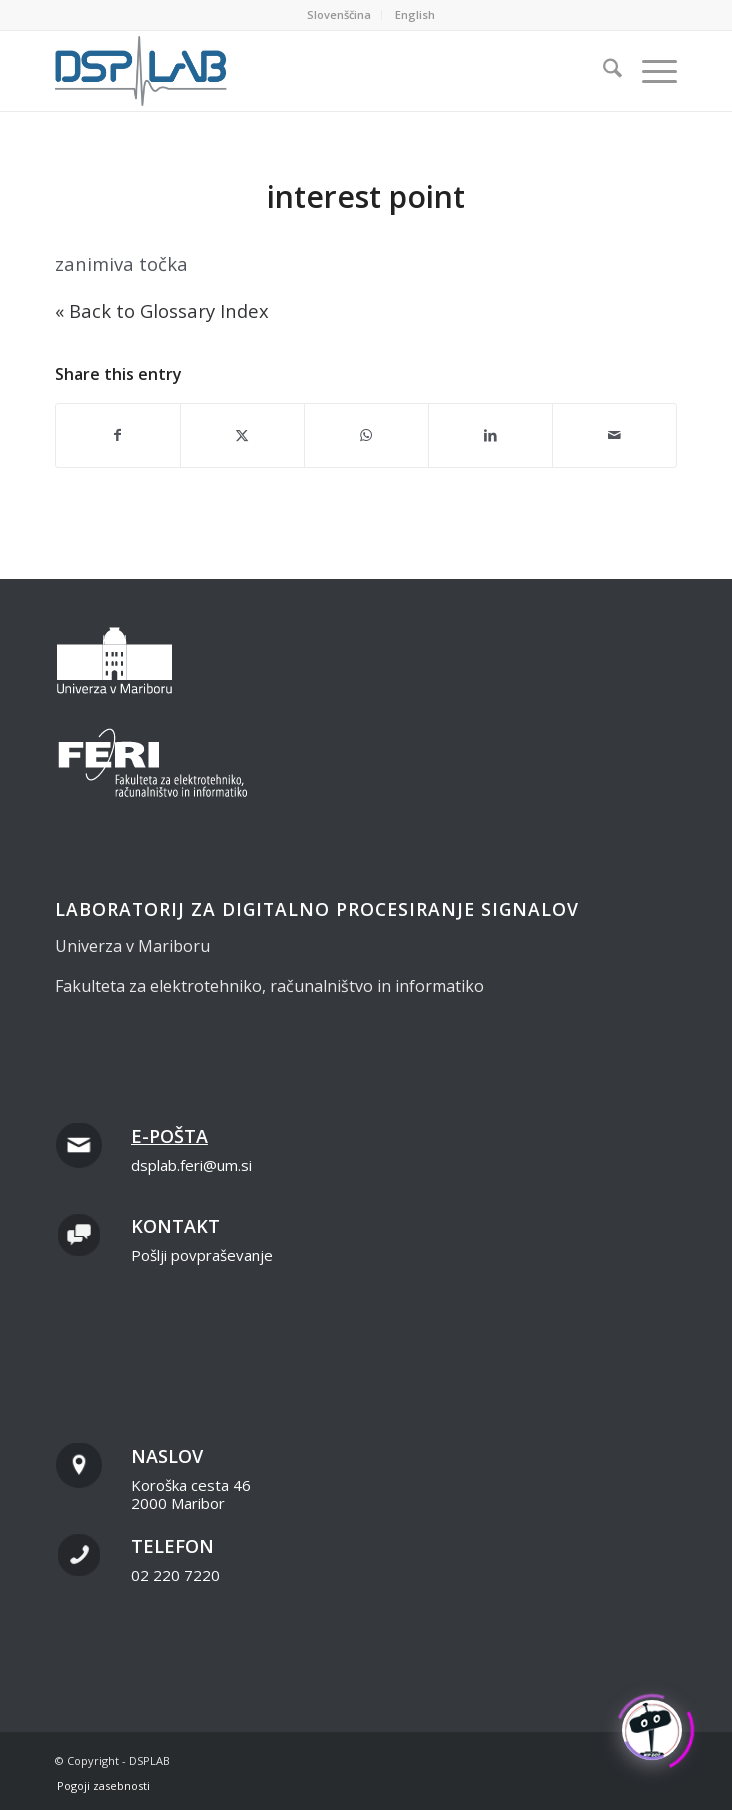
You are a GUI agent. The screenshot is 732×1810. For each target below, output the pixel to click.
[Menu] (649, 71)
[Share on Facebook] (118, 435)
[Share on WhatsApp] (366, 435)
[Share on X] (242, 435)
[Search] (602, 71)
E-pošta (169, 1136)
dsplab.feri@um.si (191, 1165)
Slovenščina (339, 14)
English (415, 14)
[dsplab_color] (304, 71)
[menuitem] (339, 15)
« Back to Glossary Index (162, 310)
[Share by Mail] (614, 435)
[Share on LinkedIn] (490, 435)
